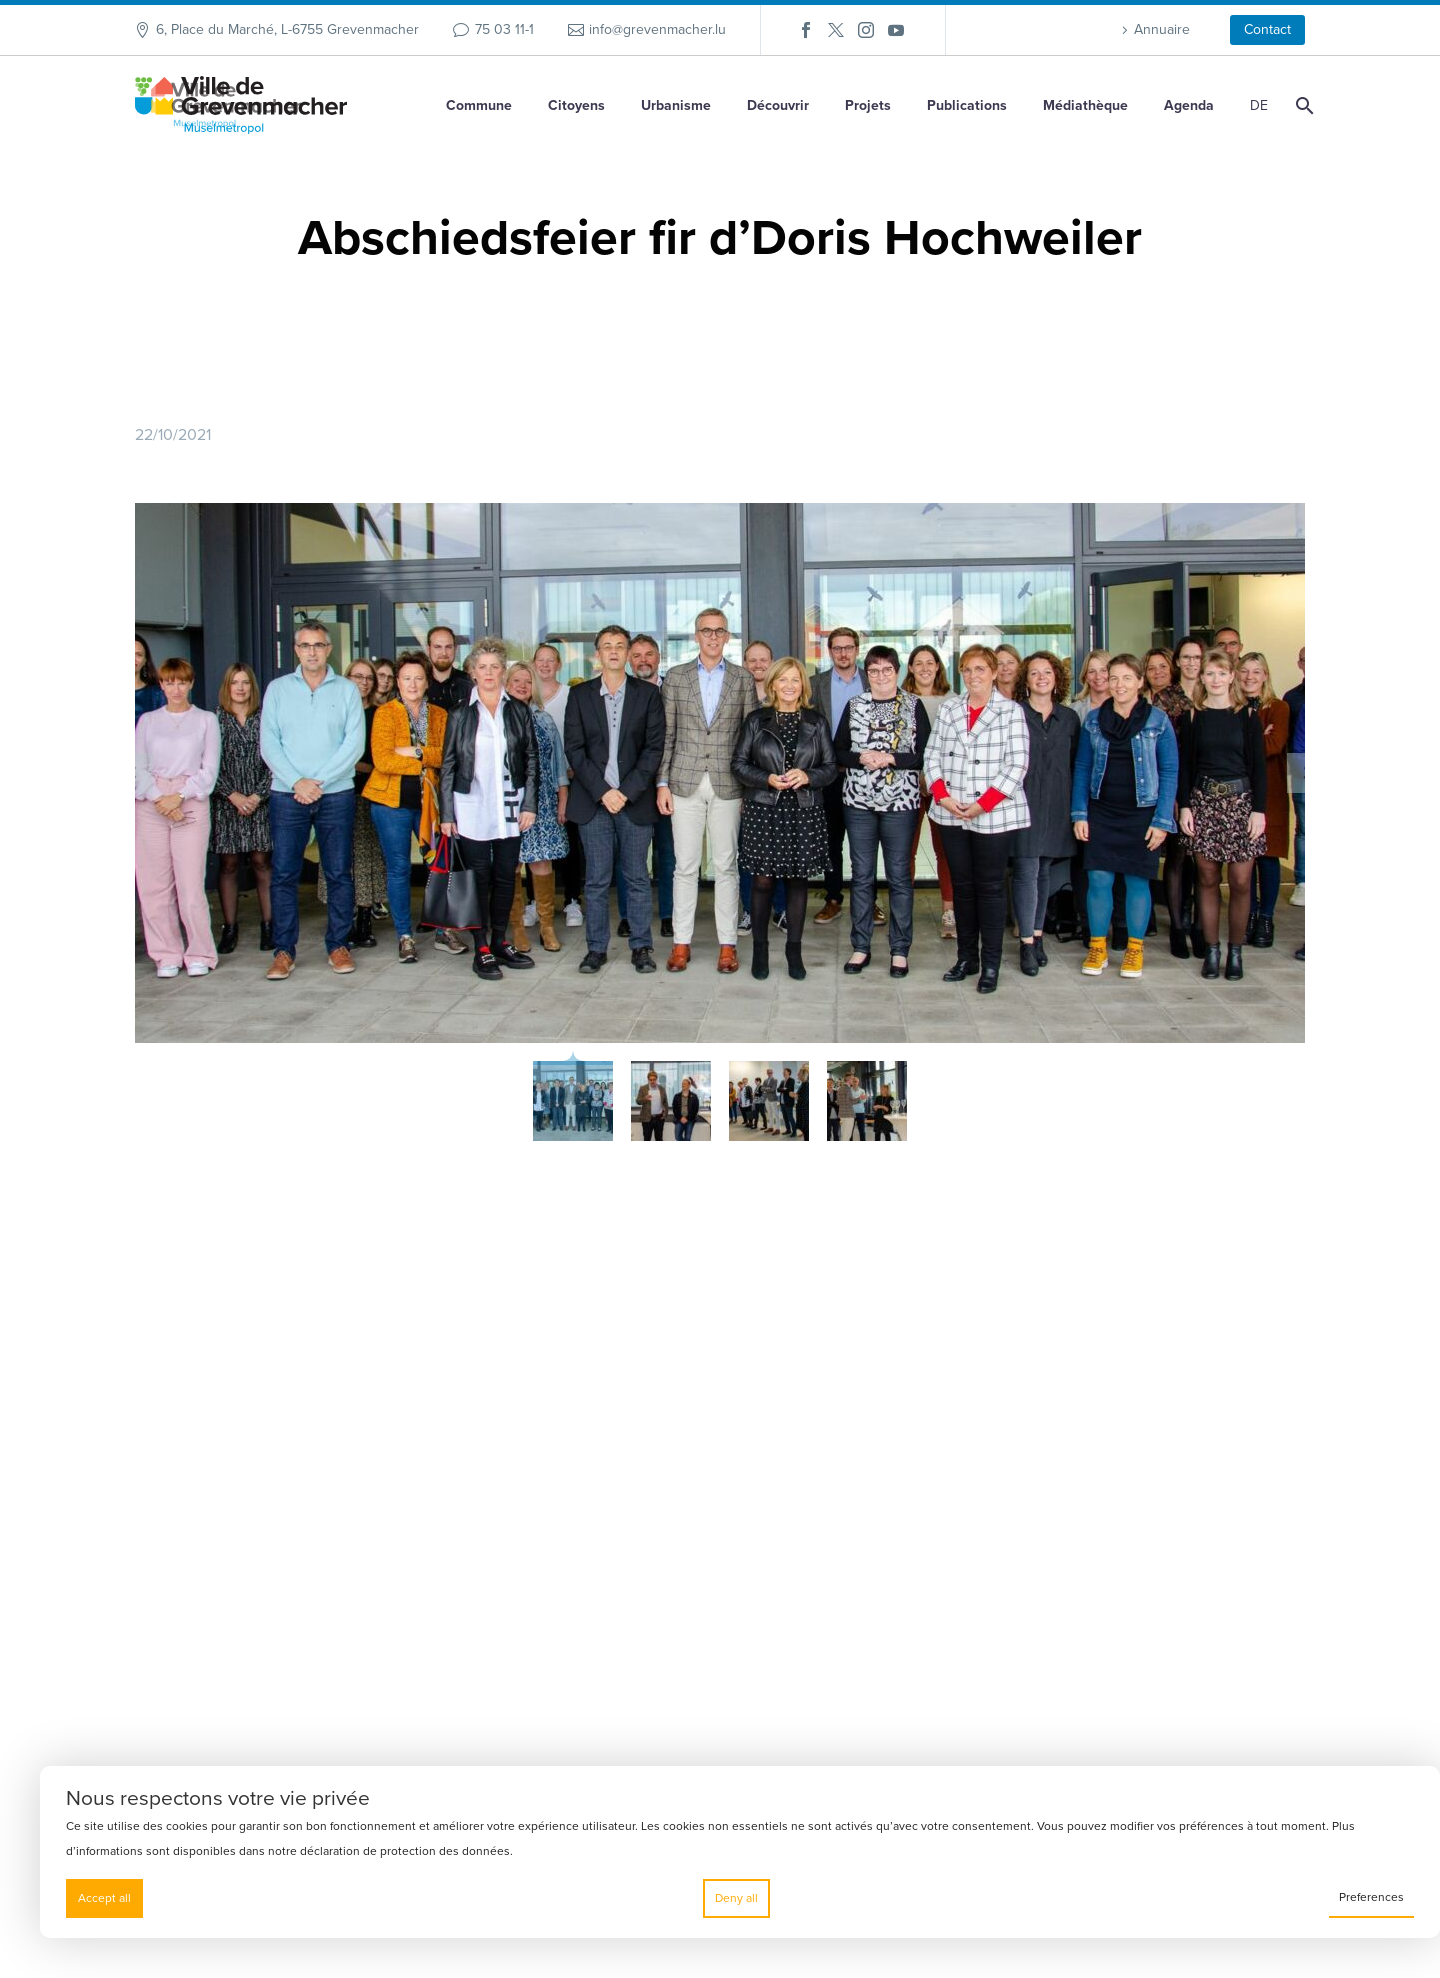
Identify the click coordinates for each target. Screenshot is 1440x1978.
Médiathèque (1085, 105)
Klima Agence (1114, 1591)
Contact (1267, 29)
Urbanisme (676, 105)
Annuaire (1162, 29)
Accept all (104, 1898)
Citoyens (576, 105)
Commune (479, 105)
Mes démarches (1120, 1519)
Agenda (1189, 105)
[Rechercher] (1302, 105)
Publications (967, 105)
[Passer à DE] (1256, 105)
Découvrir (778, 105)
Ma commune (1112, 1555)
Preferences (1371, 1897)
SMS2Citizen (1110, 1483)
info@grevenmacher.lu (657, 29)
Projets (868, 105)
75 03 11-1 (504, 29)
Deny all (736, 1898)
